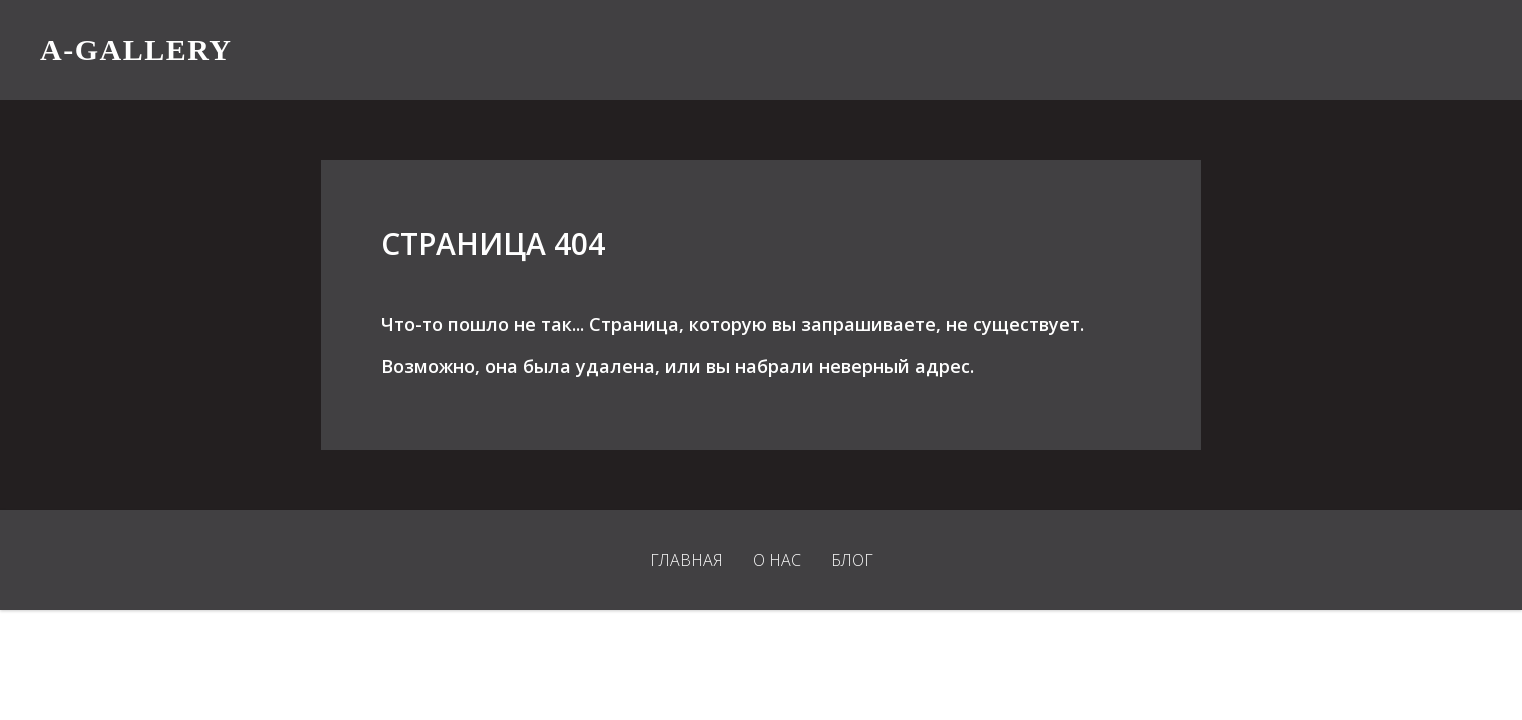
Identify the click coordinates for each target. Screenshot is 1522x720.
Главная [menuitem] (686, 560)
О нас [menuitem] (777, 560)
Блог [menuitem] (852, 560)
